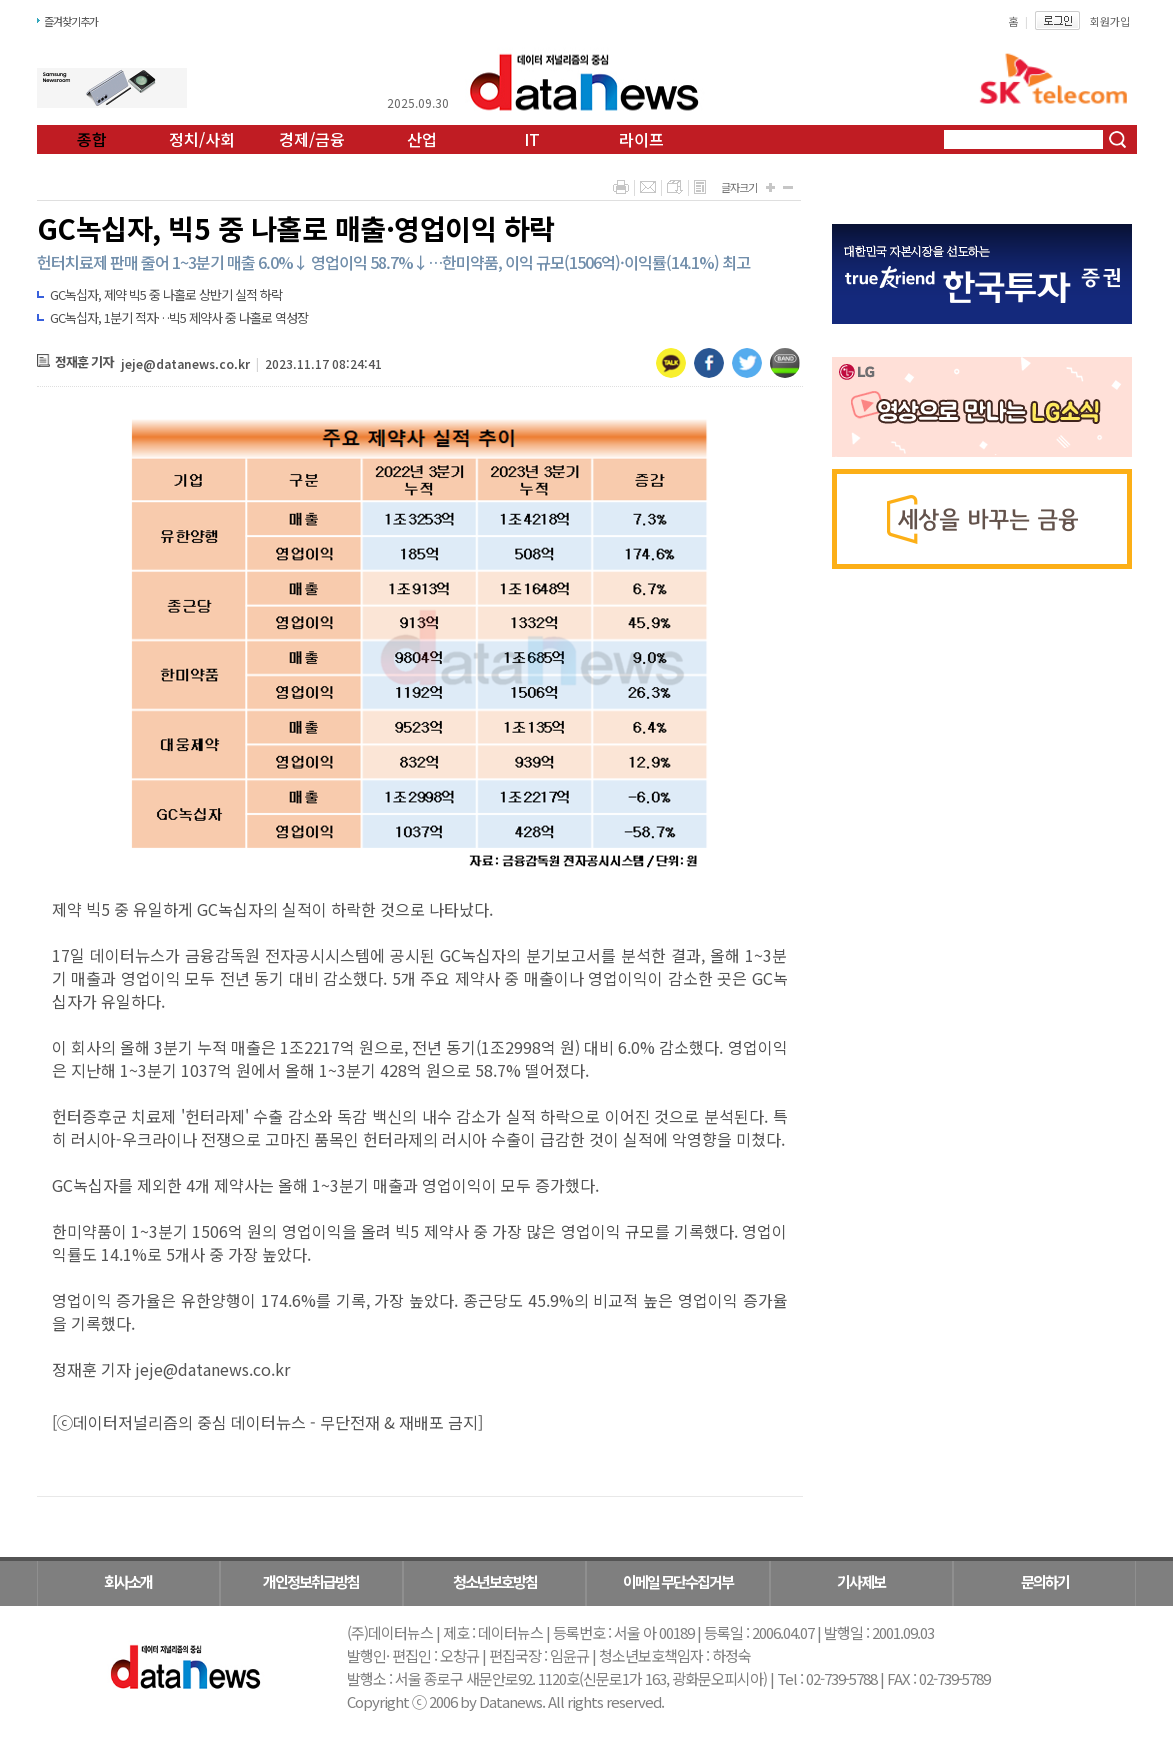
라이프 (641, 139)
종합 (92, 139)
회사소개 (128, 1581)
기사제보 (861, 1581)
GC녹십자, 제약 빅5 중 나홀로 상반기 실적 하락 (166, 294)
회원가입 (1110, 21)
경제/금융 (312, 139)
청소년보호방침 (495, 1581)
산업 (422, 139)
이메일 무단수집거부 (678, 1581)
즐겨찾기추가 (71, 21)
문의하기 (1045, 1581)
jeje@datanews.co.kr (185, 363)
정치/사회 (202, 139)
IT (532, 139)
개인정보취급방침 (311, 1581)
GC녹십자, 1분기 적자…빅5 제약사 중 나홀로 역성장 (179, 317)
